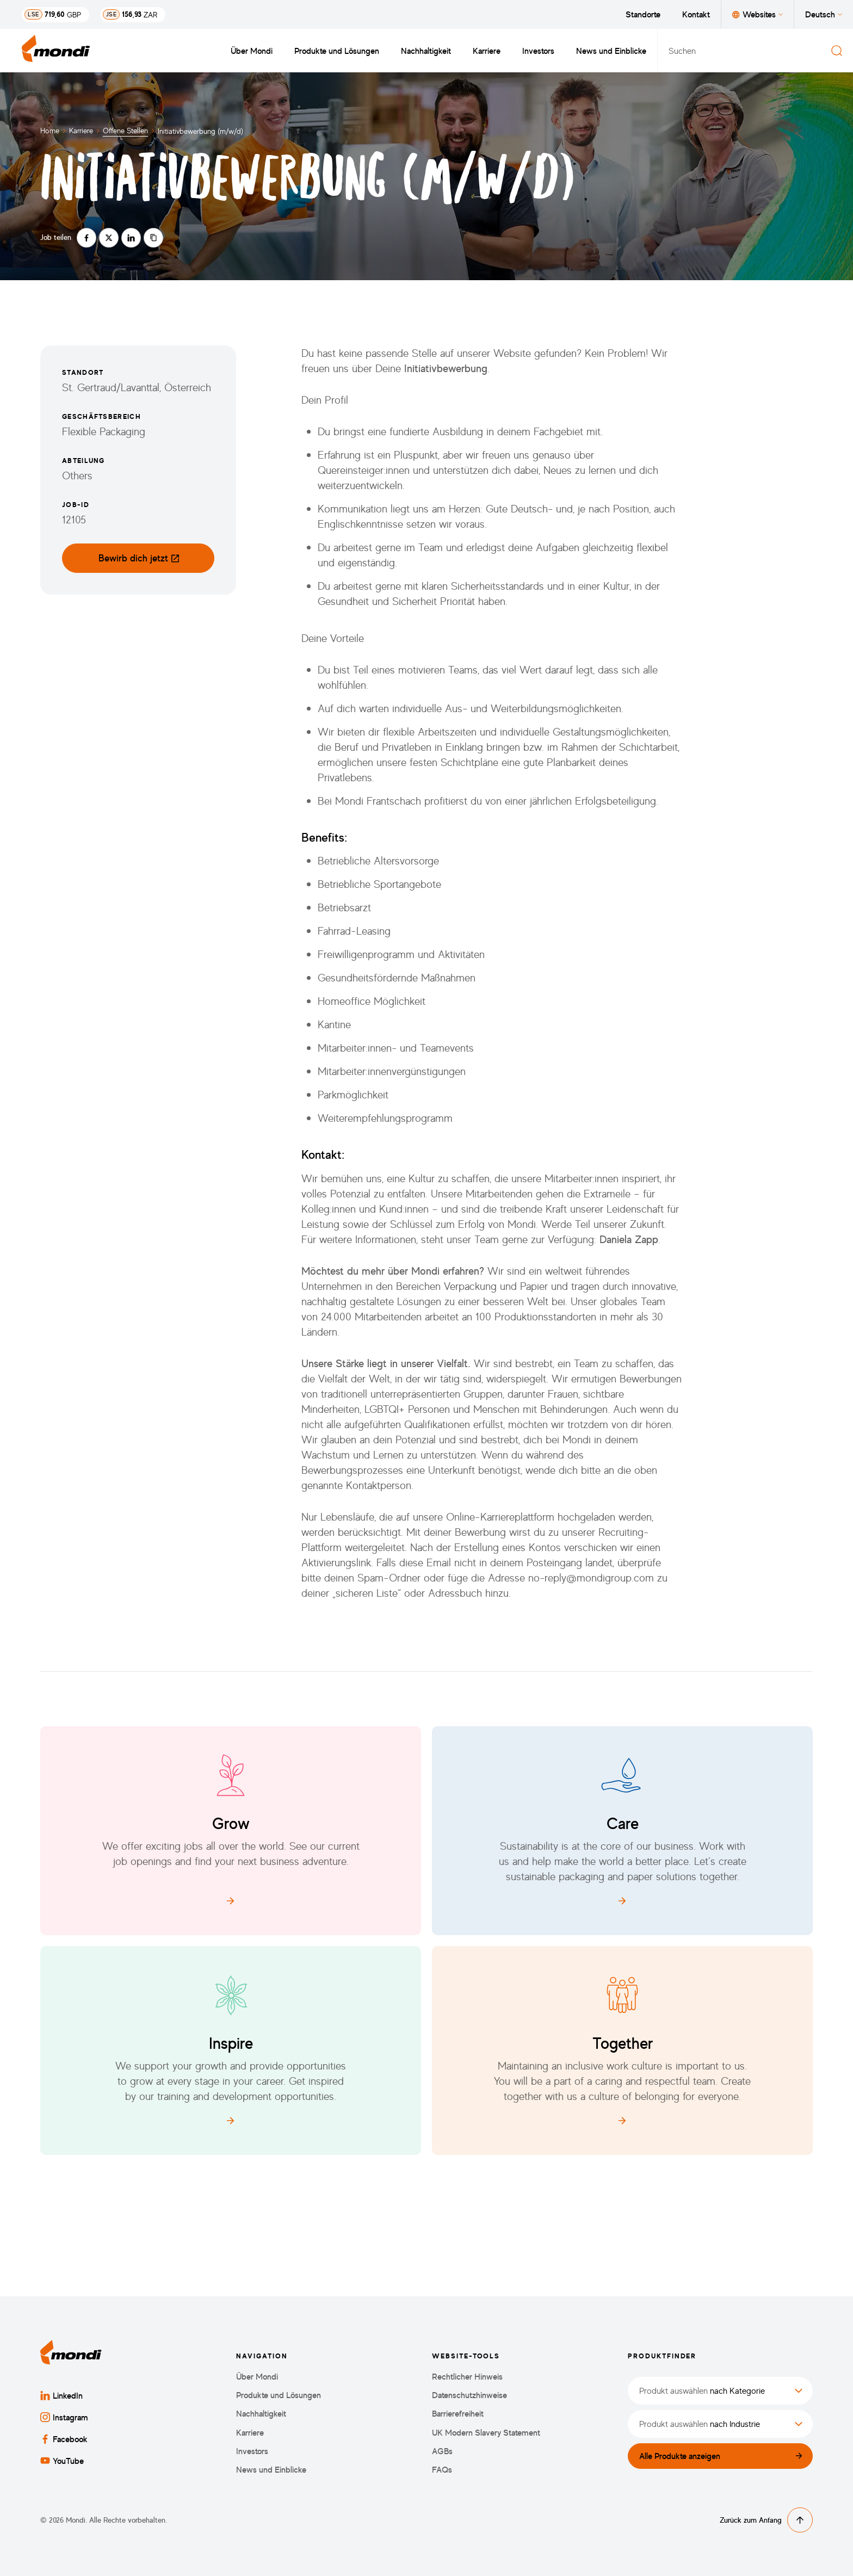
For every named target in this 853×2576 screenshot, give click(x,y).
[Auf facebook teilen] (86, 238)
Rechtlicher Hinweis (467, 2376)
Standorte (643, 14)
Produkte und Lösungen (336, 50)
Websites (757, 14)
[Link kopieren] (153, 238)
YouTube (62, 2460)
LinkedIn (61, 2395)
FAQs (442, 2469)
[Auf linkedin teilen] (131, 238)
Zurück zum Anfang (766, 2519)
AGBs (442, 2451)
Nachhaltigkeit (426, 50)
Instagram (64, 2417)
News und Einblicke (611, 50)
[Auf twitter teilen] (109, 238)
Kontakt (696, 14)
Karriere (486, 50)
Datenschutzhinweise (469, 2395)
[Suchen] (837, 50)
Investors (538, 50)
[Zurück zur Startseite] (56, 50)
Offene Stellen (125, 130)
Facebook (64, 2438)
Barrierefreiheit (458, 2413)
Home (49, 130)
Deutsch (823, 14)
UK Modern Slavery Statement (486, 2432)
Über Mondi (252, 50)
